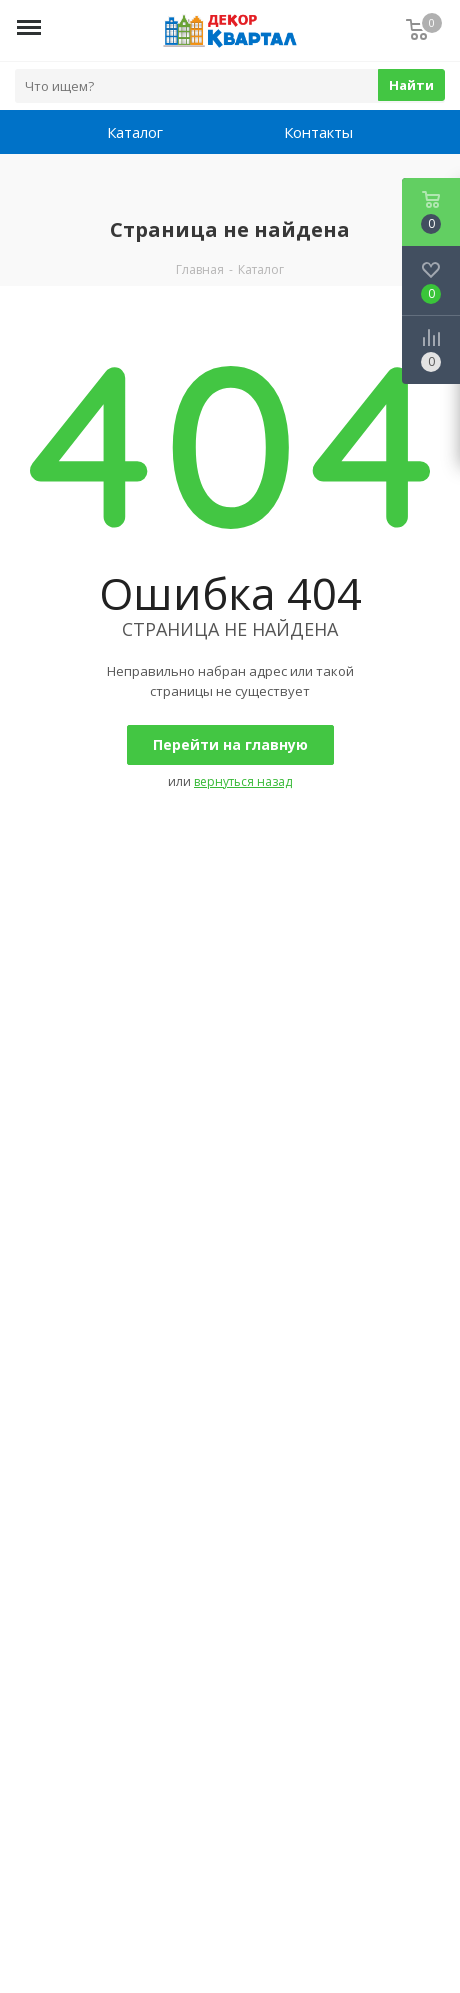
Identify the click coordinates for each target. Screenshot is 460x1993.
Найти (411, 85)
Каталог (135, 132)
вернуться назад (243, 781)
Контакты (318, 132)
